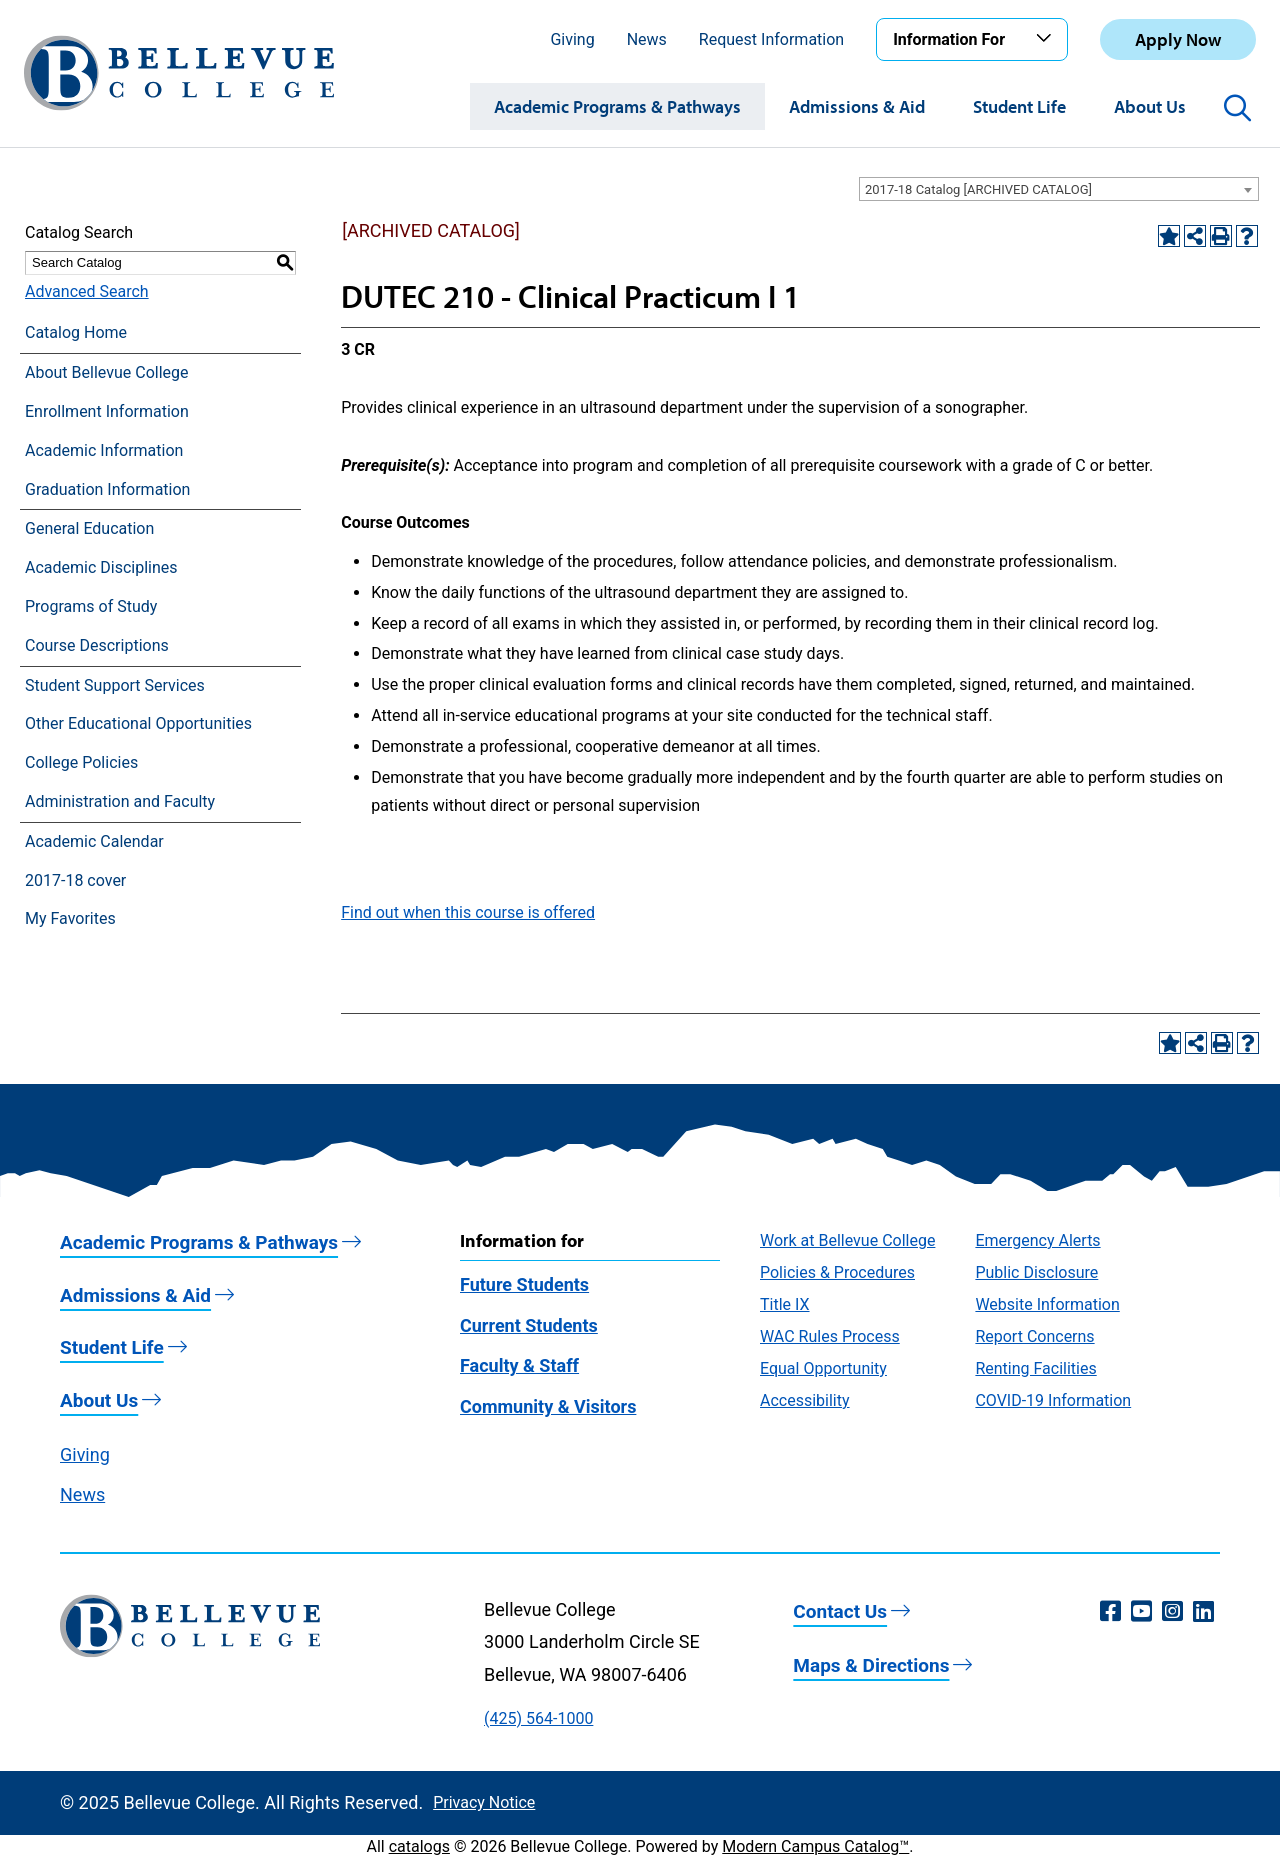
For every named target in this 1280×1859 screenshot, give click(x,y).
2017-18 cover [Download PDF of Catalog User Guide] (75, 880)
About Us (1150, 106)
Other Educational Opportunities (138, 723)
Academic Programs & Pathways (617, 106)
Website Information (1047, 1304)
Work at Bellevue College (847, 1240)
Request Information (771, 39)
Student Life (1019, 106)
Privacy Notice (484, 1802)
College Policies (81, 762)
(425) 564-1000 (538, 1718)
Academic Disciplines (101, 567)
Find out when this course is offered (468, 912)
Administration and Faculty (120, 801)
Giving (572, 39)
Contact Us (840, 1611)
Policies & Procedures (837, 1272)
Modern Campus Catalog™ (815, 1846)
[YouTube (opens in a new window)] (1141, 1612)
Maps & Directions (871, 1665)
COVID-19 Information (1053, 1400)
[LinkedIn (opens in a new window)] (1203, 1612)
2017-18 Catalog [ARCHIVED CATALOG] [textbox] (978, 189)
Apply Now (1178, 39)
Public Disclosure (1036, 1272)
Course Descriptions (97, 645)
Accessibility (805, 1400)
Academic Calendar (94, 841)
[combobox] (1059, 189)
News (647, 39)
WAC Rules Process (830, 1336)
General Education (89, 528)
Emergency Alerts (1037, 1240)
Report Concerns (1034, 1336)
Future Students (524, 1284)
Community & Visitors (548, 1406)
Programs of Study (91, 606)
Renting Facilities (1035, 1368)
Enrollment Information (107, 411)
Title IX (785, 1304)
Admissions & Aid (857, 106)
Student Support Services (115, 685)
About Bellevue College (106, 372)
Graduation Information (107, 489)
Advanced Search (87, 291)
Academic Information (104, 450)
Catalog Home (76, 332)
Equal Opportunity (823, 1368)
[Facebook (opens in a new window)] (1110, 1612)
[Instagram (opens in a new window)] (1172, 1612)
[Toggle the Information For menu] (1047, 39)
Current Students (529, 1325)
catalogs (419, 1846)
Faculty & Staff (519, 1365)
